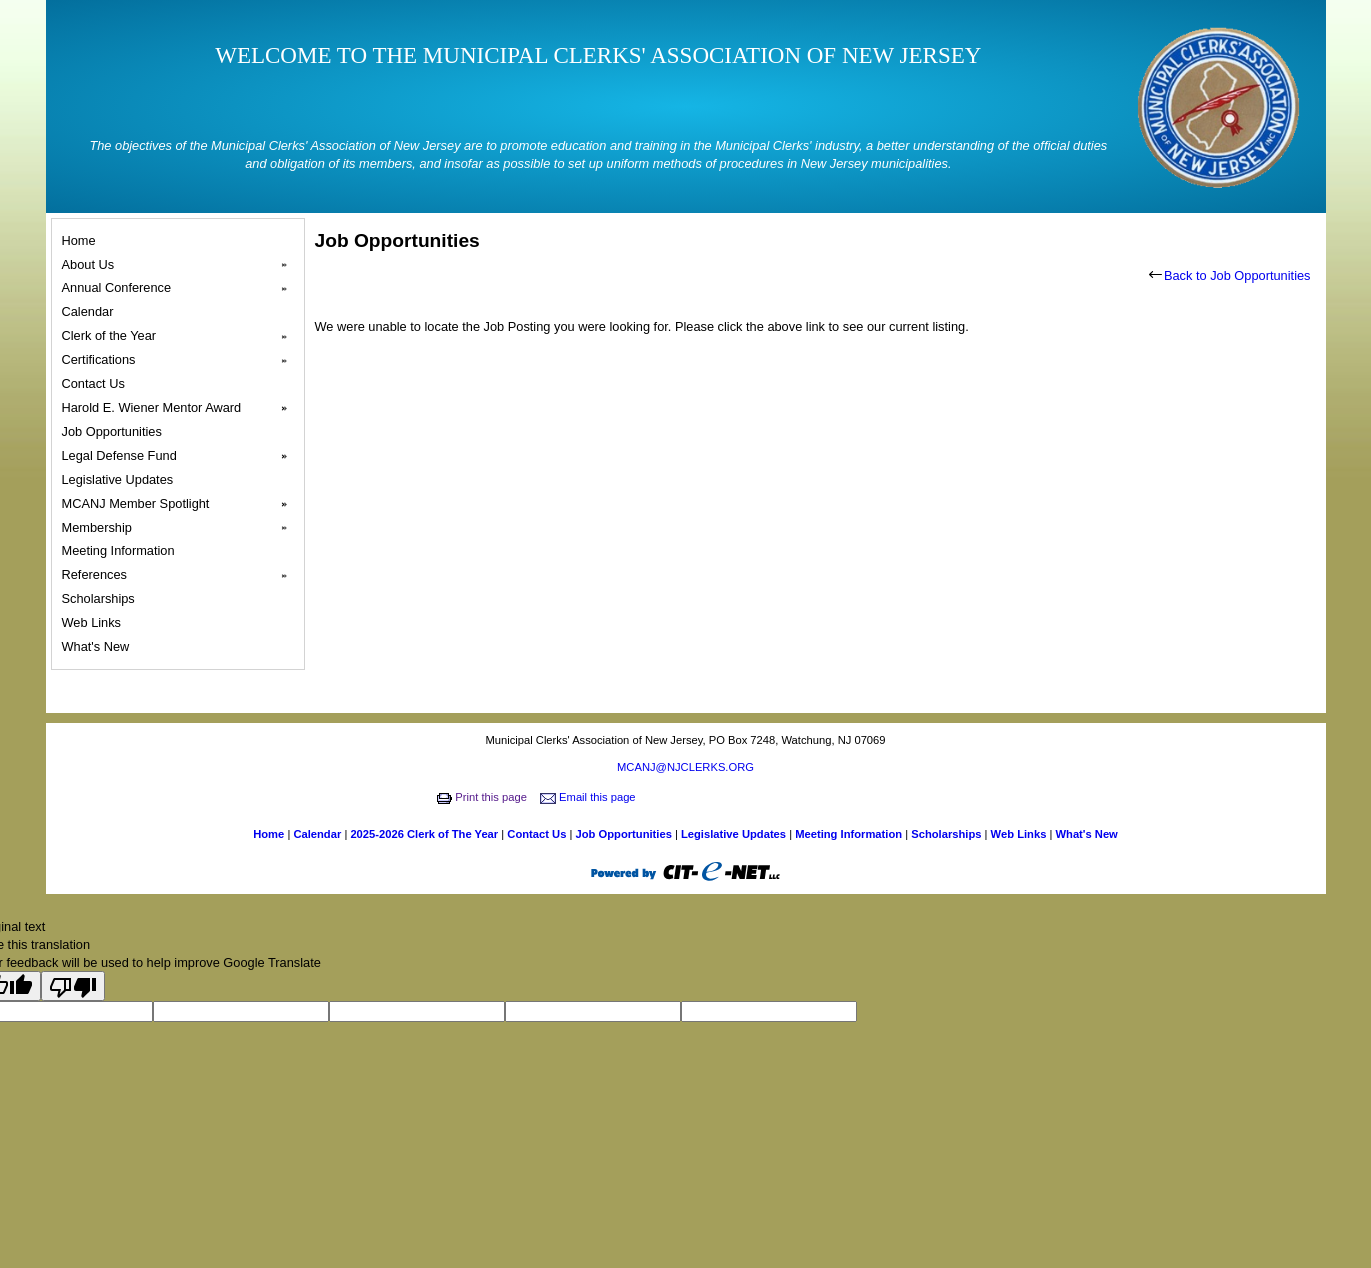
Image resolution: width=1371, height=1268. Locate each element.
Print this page (483, 797)
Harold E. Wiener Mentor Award (181, 408)
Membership (181, 528)
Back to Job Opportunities (1229, 275)
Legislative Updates (120, 479)
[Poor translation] (73, 986)
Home (82, 240)
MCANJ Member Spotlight (181, 504)
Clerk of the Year (181, 336)
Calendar (91, 311)
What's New (98, 646)
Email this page (589, 797)
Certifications (181, 360)
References (181, 575)
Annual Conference (181, 288)
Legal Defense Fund (181, 456)
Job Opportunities (115, 431)
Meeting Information (121, 550)
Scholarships (101, 598)
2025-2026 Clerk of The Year (425, 834)
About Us (181, 265)
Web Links (94, 622)
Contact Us (96, 383)
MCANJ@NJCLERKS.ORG (685, 767)
